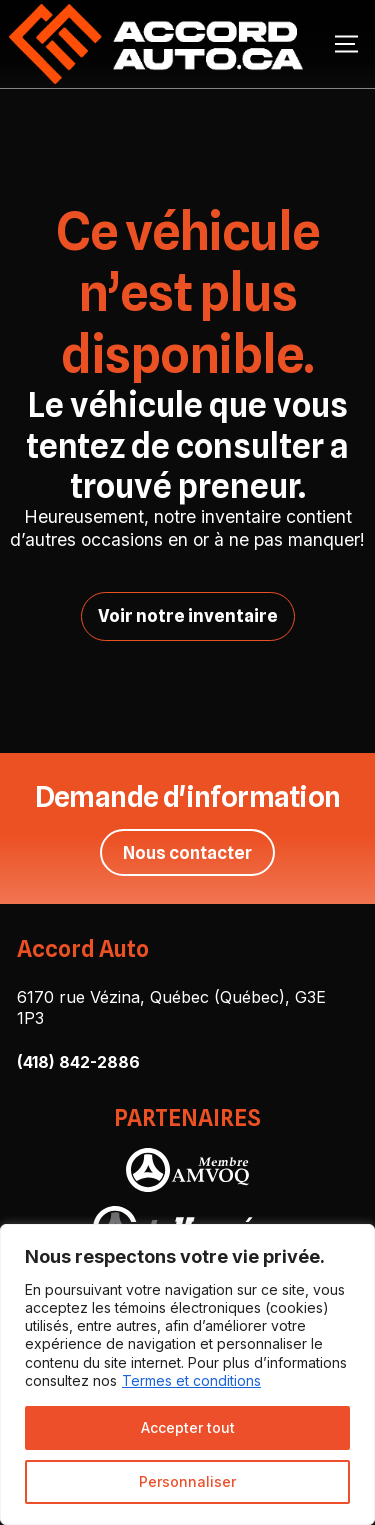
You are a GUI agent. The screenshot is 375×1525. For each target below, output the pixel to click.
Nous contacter (187, 852)
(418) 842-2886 (78, 1062)
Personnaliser (187, 1481)
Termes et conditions (191, 1380)
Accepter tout (188, 1427)
